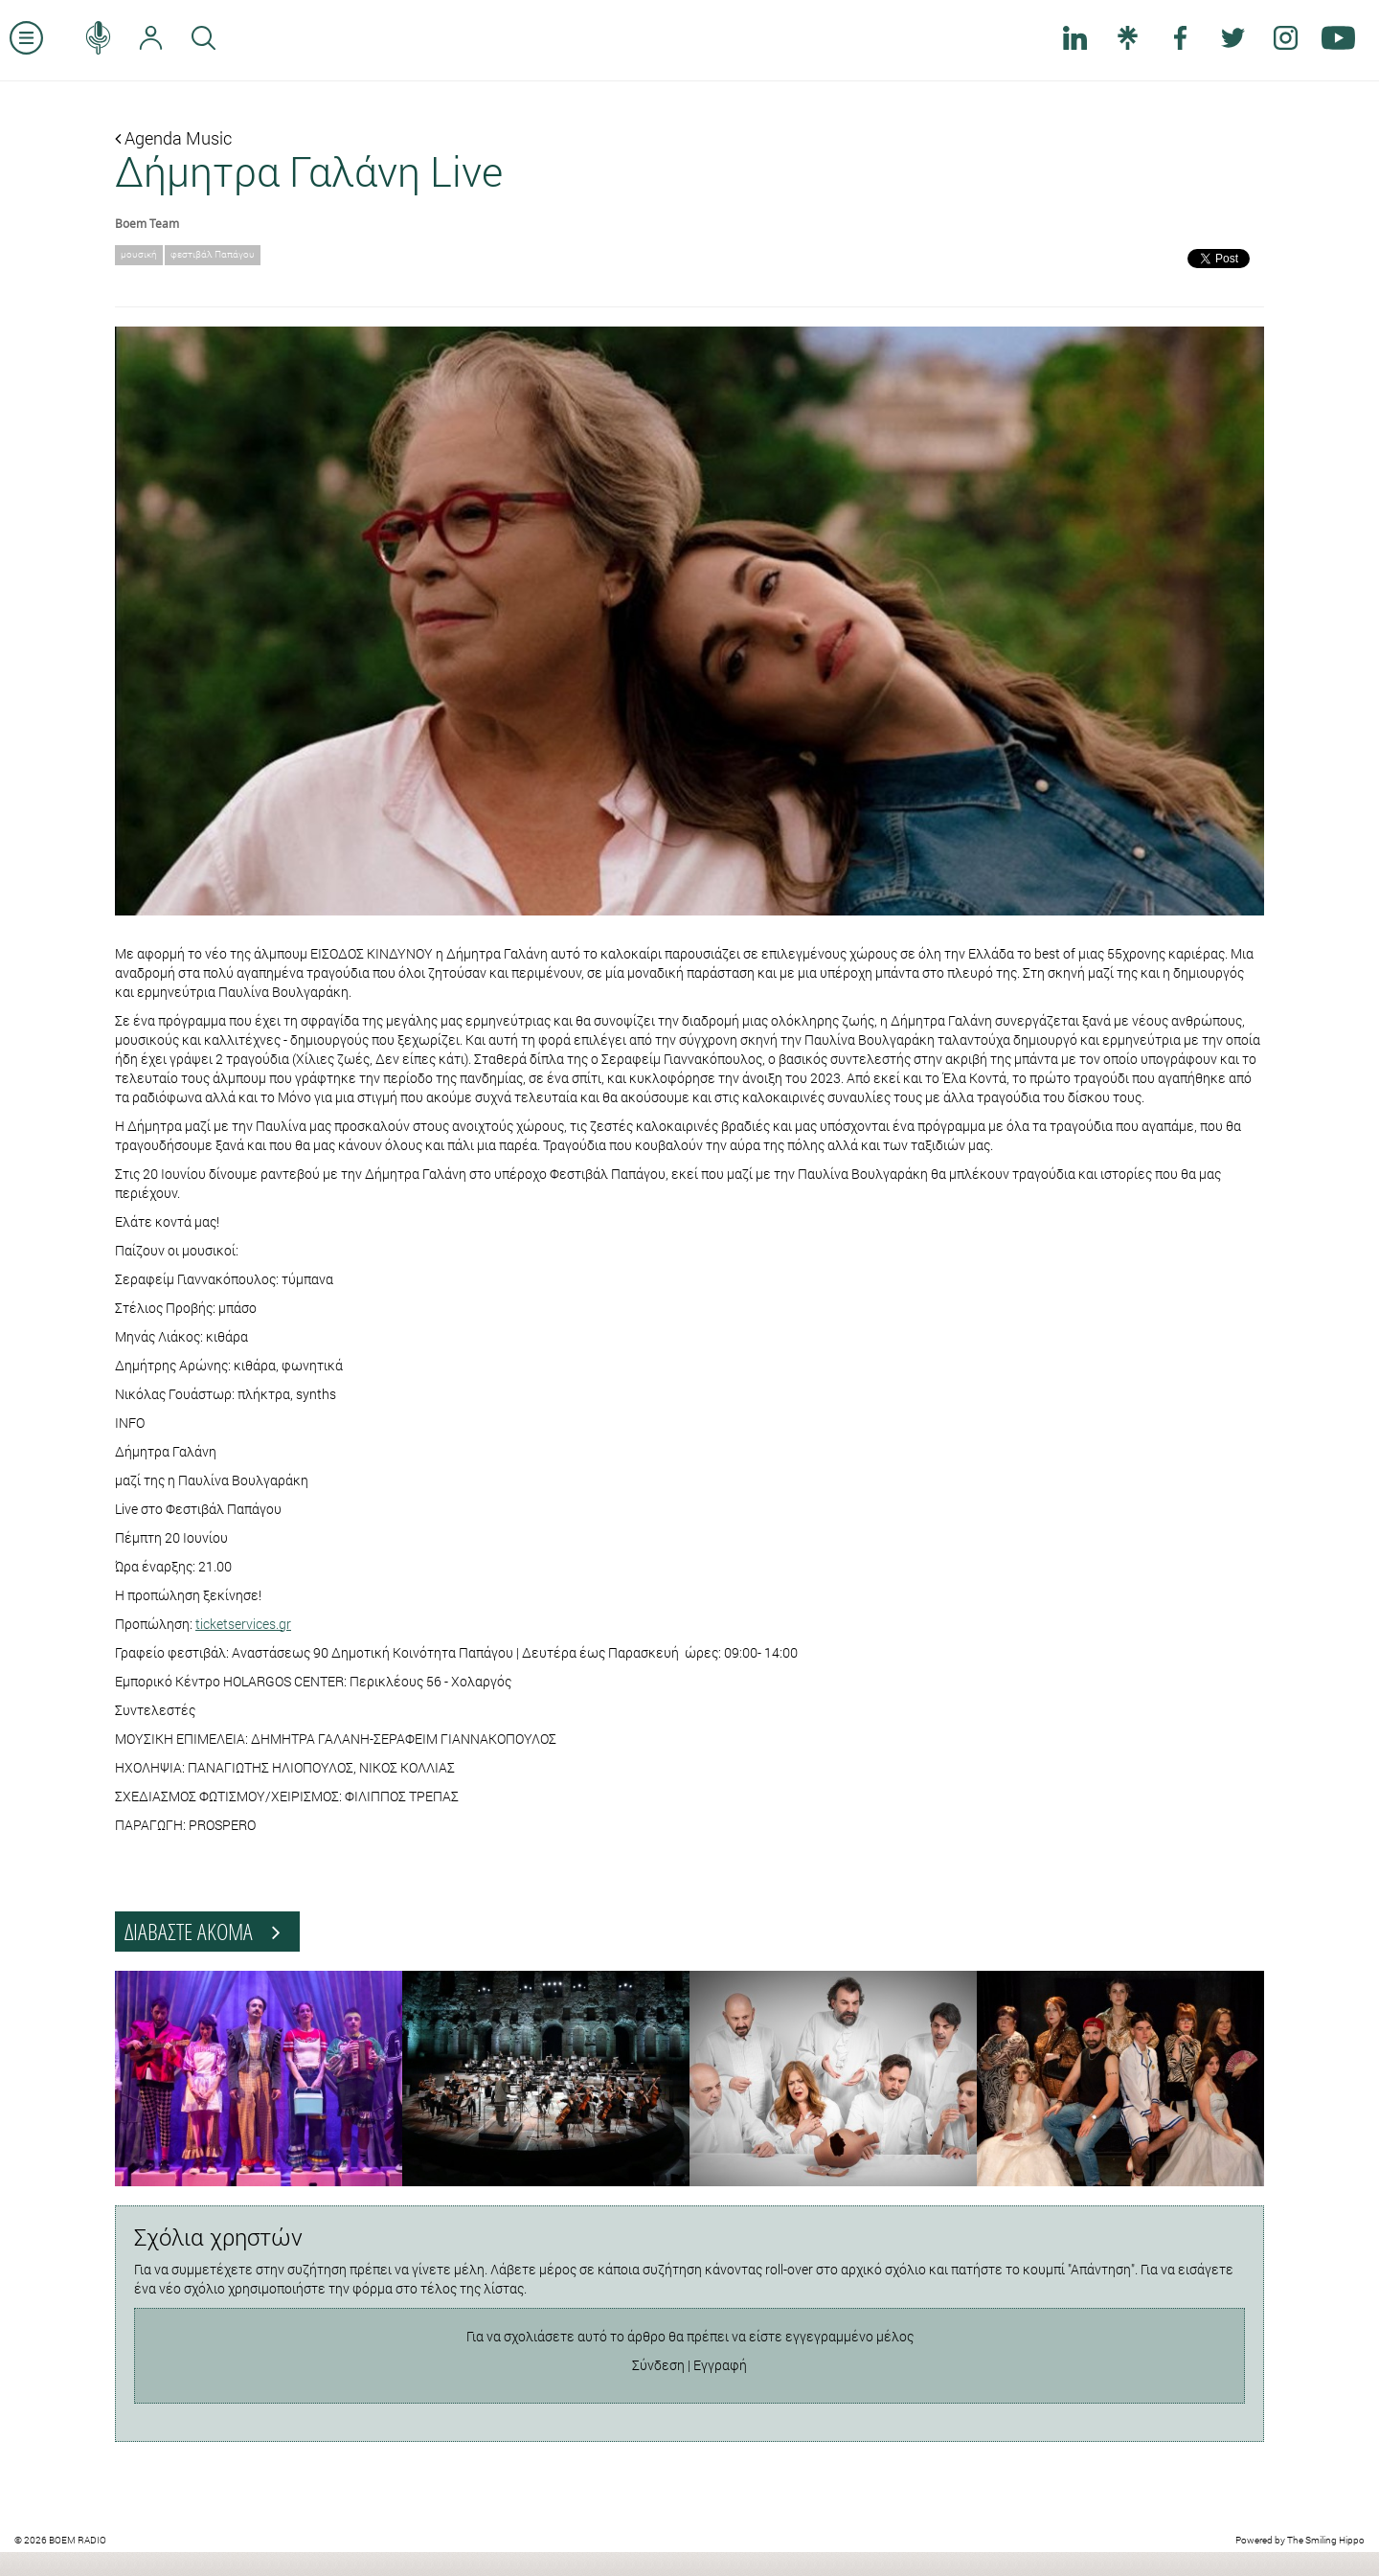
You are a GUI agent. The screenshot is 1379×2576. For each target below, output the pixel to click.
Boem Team (147, 223)
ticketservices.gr (243, 1624)
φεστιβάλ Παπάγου (212, 254)
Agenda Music (173, 137)
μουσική (139, 254)
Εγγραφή (720, 2365)
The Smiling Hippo (1326, 2540)
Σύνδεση (658, 2365)
